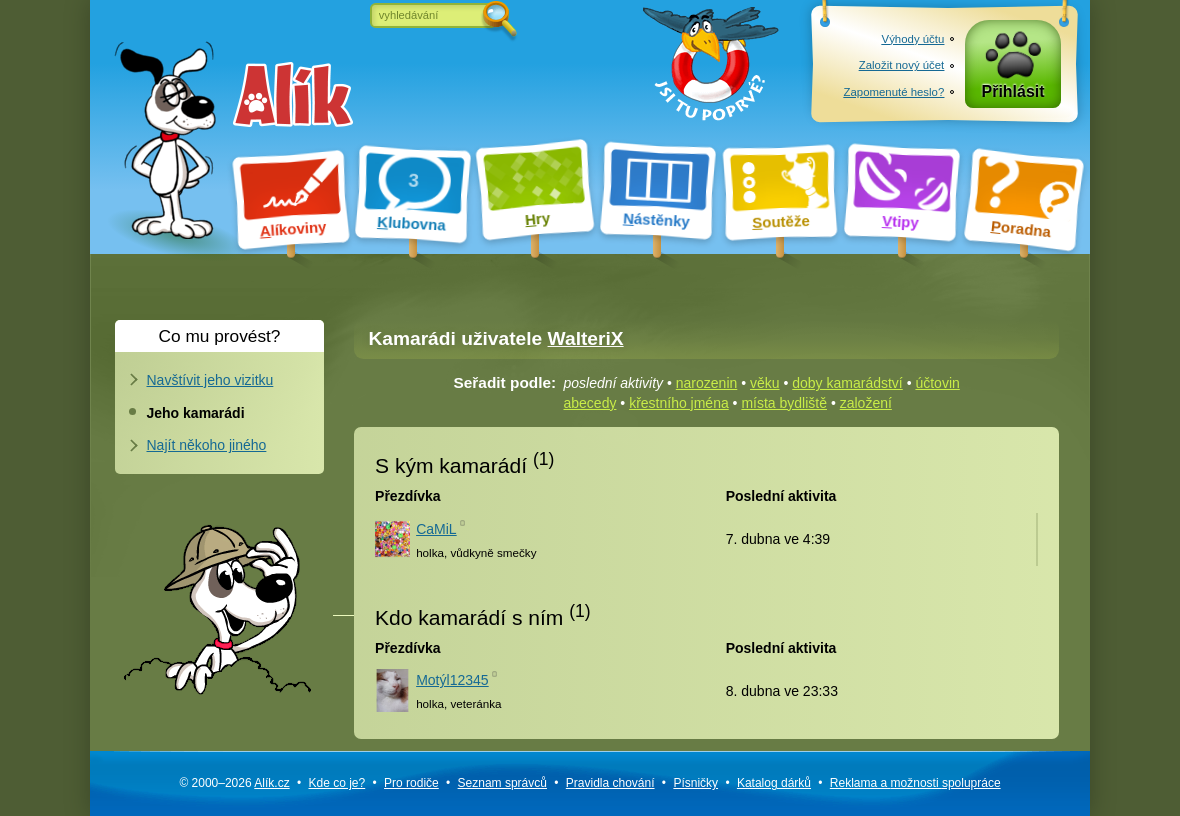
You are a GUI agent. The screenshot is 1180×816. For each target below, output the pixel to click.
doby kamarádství (847, 383)
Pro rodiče (411, 783)
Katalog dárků (774, 783)
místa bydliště (784, 403)
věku (765, 383)
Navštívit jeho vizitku (210, 380)
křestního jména (679, 403)
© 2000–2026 (234, 783)
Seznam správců (502, 783)
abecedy (590, 403)
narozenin (707, 383)
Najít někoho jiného (207, 445)
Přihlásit (1013, 91)
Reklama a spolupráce (915, 783)
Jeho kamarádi (196, 413)
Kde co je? (336, 783)
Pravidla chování (610, 783)
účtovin (937, 383)
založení (866, 403)
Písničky (695, 783)
